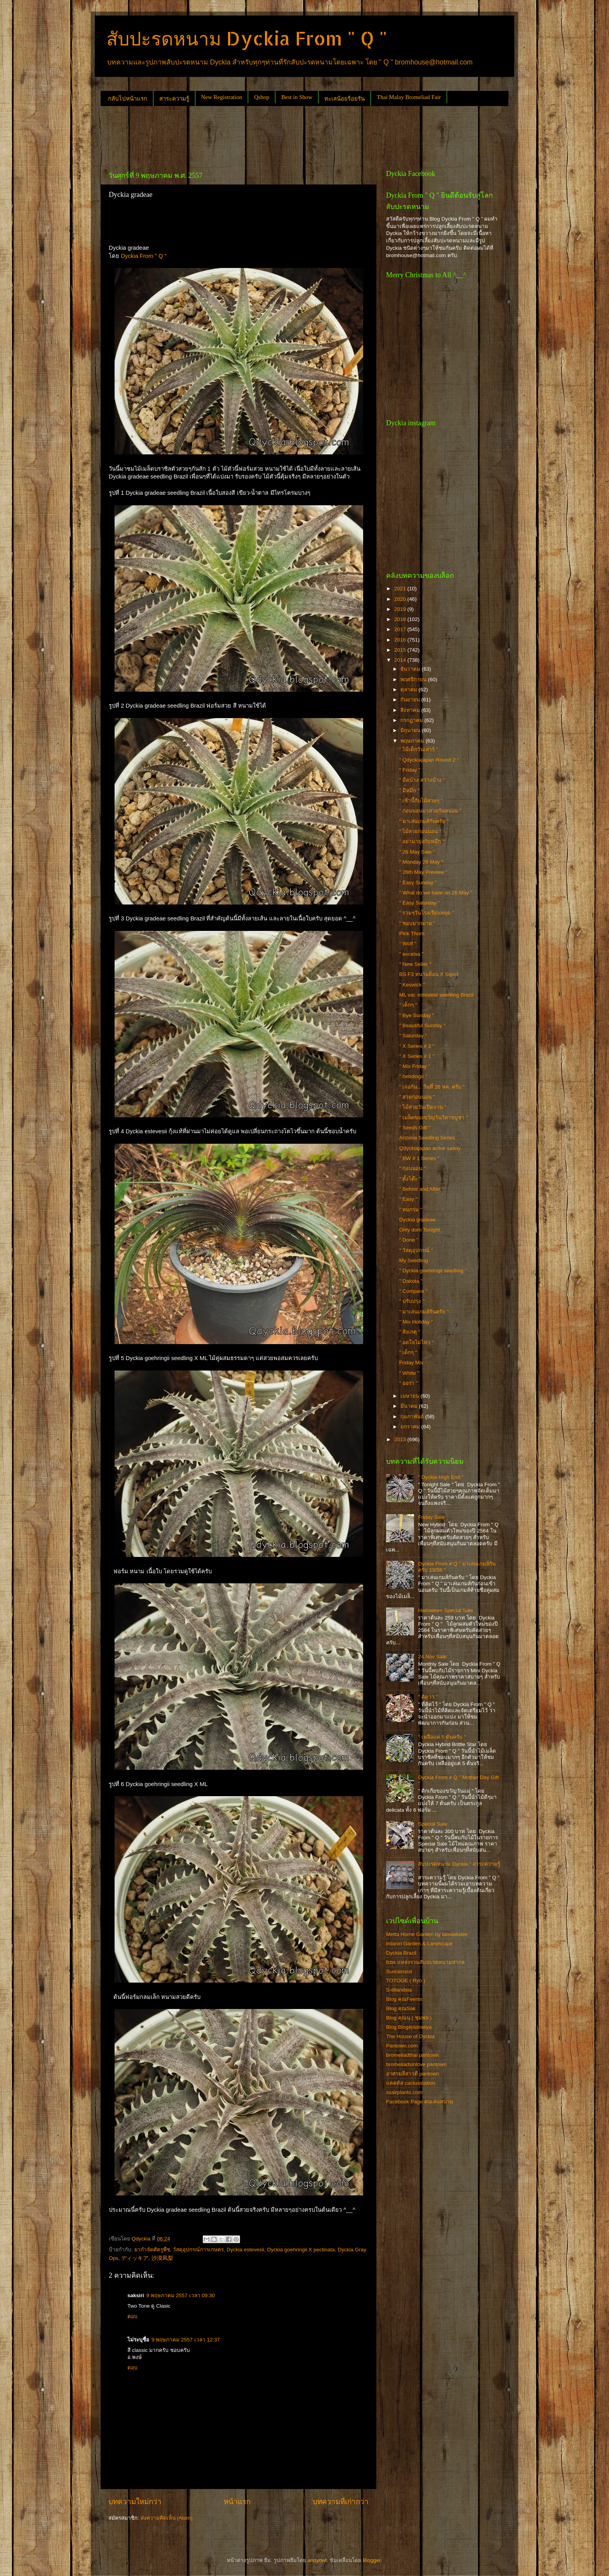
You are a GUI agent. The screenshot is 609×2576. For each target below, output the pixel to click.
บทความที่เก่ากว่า (341, 2502)
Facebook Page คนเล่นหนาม (419, 2102)
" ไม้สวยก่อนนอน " (420, 831)
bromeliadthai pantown (412, 2055)
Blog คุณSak (401, 2008)
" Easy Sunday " (418, 882)
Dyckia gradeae (417, 1220)
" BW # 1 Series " (419, 1158)
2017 (400, 629)
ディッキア (134, 2258)
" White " (409, 1373)
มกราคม (410, 1427)
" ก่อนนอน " (412, 1168)
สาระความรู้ (174, 99)
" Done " (408, 1240)
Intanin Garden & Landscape (419, 1943)
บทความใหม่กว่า (135, 2502)
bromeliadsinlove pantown (416, 2064)
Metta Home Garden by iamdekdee (427, 1934)
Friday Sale (431, 1517)
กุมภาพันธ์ (412, 1416)
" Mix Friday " (414, 1066)
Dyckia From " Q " (144, 256)
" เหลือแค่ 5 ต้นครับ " (442, 1737)
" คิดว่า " (428, 1697)
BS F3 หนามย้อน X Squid (428, 974)
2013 (400, 1439)
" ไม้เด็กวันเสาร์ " (418, 749)
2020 (400, 599)
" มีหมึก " (409, 790)
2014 (400, 660)
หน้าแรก (237, 2502)
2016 (400, 640)
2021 (400, 588)
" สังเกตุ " (409, 1332)
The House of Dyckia (410, 2036)
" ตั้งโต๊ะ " (410, 1179)
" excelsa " (411, 954)
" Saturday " (413, 1035)
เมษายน (410, 1396)
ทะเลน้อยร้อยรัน (344, 99)
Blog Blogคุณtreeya (409, 2027)
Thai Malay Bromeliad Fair (409, 97)
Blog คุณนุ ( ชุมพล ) (409, 2018)
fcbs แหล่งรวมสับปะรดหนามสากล (425, 1962)
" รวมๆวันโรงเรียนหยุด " (426, 913)
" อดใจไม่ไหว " (416, 1342)
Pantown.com (402, 2046)
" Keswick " (412, 985)
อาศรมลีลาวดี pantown (412, 2074)
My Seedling (413, 1260)
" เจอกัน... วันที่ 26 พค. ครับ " (432, 1087)
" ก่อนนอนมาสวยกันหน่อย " (430, 811)
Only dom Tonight (419, 1230)
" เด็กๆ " (408, 1005)
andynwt (317, 2560)
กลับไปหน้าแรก (127, 99)
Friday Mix (411, 1362)
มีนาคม (409, 1406)
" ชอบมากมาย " (417, 923)
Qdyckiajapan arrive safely (430, 1148)
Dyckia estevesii (245, 2249)
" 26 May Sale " (417, 852)
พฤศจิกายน (414, 679)
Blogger (372, 2560)
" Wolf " (407, 943)
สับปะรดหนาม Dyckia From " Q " (246, 38)
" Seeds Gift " (414, 1128)
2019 (400, 609)
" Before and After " (421, 1189)
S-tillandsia (399, 1990)
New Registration (221, 97)
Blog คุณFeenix (404, 1999)
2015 (400, 650)
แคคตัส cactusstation (410, 2083)
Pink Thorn (412, 933)
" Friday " (410, 770)
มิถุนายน (411, 730)
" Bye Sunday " (416, 1015)
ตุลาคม (409, 689)
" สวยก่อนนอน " (417, 1097)
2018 (400, 619)
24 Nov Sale (432, 1656)
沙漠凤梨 (162, 2258)
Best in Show (296, 97)
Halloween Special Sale (445, 1610)
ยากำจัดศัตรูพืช (152, 2249)
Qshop (261, 97)
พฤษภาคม (413, 741)
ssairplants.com (404, 2092)
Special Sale (432, 1824)
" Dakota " (411, 1281)
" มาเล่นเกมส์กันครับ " (424, 821)
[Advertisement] (242, 135)
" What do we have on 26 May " (435, 893)
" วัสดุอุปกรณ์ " (416, 1250)
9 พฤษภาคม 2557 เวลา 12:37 (185, 2340)
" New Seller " (415, 964)
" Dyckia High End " (440, 1477)
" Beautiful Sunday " (422, 1025)
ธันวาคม (411, 669)
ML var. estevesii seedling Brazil (436, 995)
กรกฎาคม (412, 720)
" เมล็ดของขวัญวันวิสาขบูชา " (433, 1117)
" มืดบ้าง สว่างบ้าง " (422, 780)
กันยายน (410, 700)
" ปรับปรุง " (412, 1301)
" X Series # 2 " (417, 1046)
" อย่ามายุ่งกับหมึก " (421, 841)
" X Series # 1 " (417, 1056)
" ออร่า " (408, 1383)
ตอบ (132, 2316)
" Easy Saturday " (419, 903)
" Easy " (408, 1199)
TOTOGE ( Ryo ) (405, 1980)
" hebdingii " (413, 1076)
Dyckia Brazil (401, 1953)
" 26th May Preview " (423, 872)
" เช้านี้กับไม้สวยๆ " (421, 801)
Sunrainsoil (399, 1971)
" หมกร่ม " (410, 1209)
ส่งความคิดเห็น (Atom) (167, 2518)
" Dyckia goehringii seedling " (433, 1270)
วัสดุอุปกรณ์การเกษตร (198, 2249)
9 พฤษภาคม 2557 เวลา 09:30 (180, 2295)
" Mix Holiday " (416, 1322)
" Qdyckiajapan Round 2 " (429, 760)
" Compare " (413, 1291)
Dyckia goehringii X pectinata (301, 2249)
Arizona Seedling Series (427, 1138)
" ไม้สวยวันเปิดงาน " (422, 1107)
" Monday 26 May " (421, 862)
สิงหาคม (410, 710)
